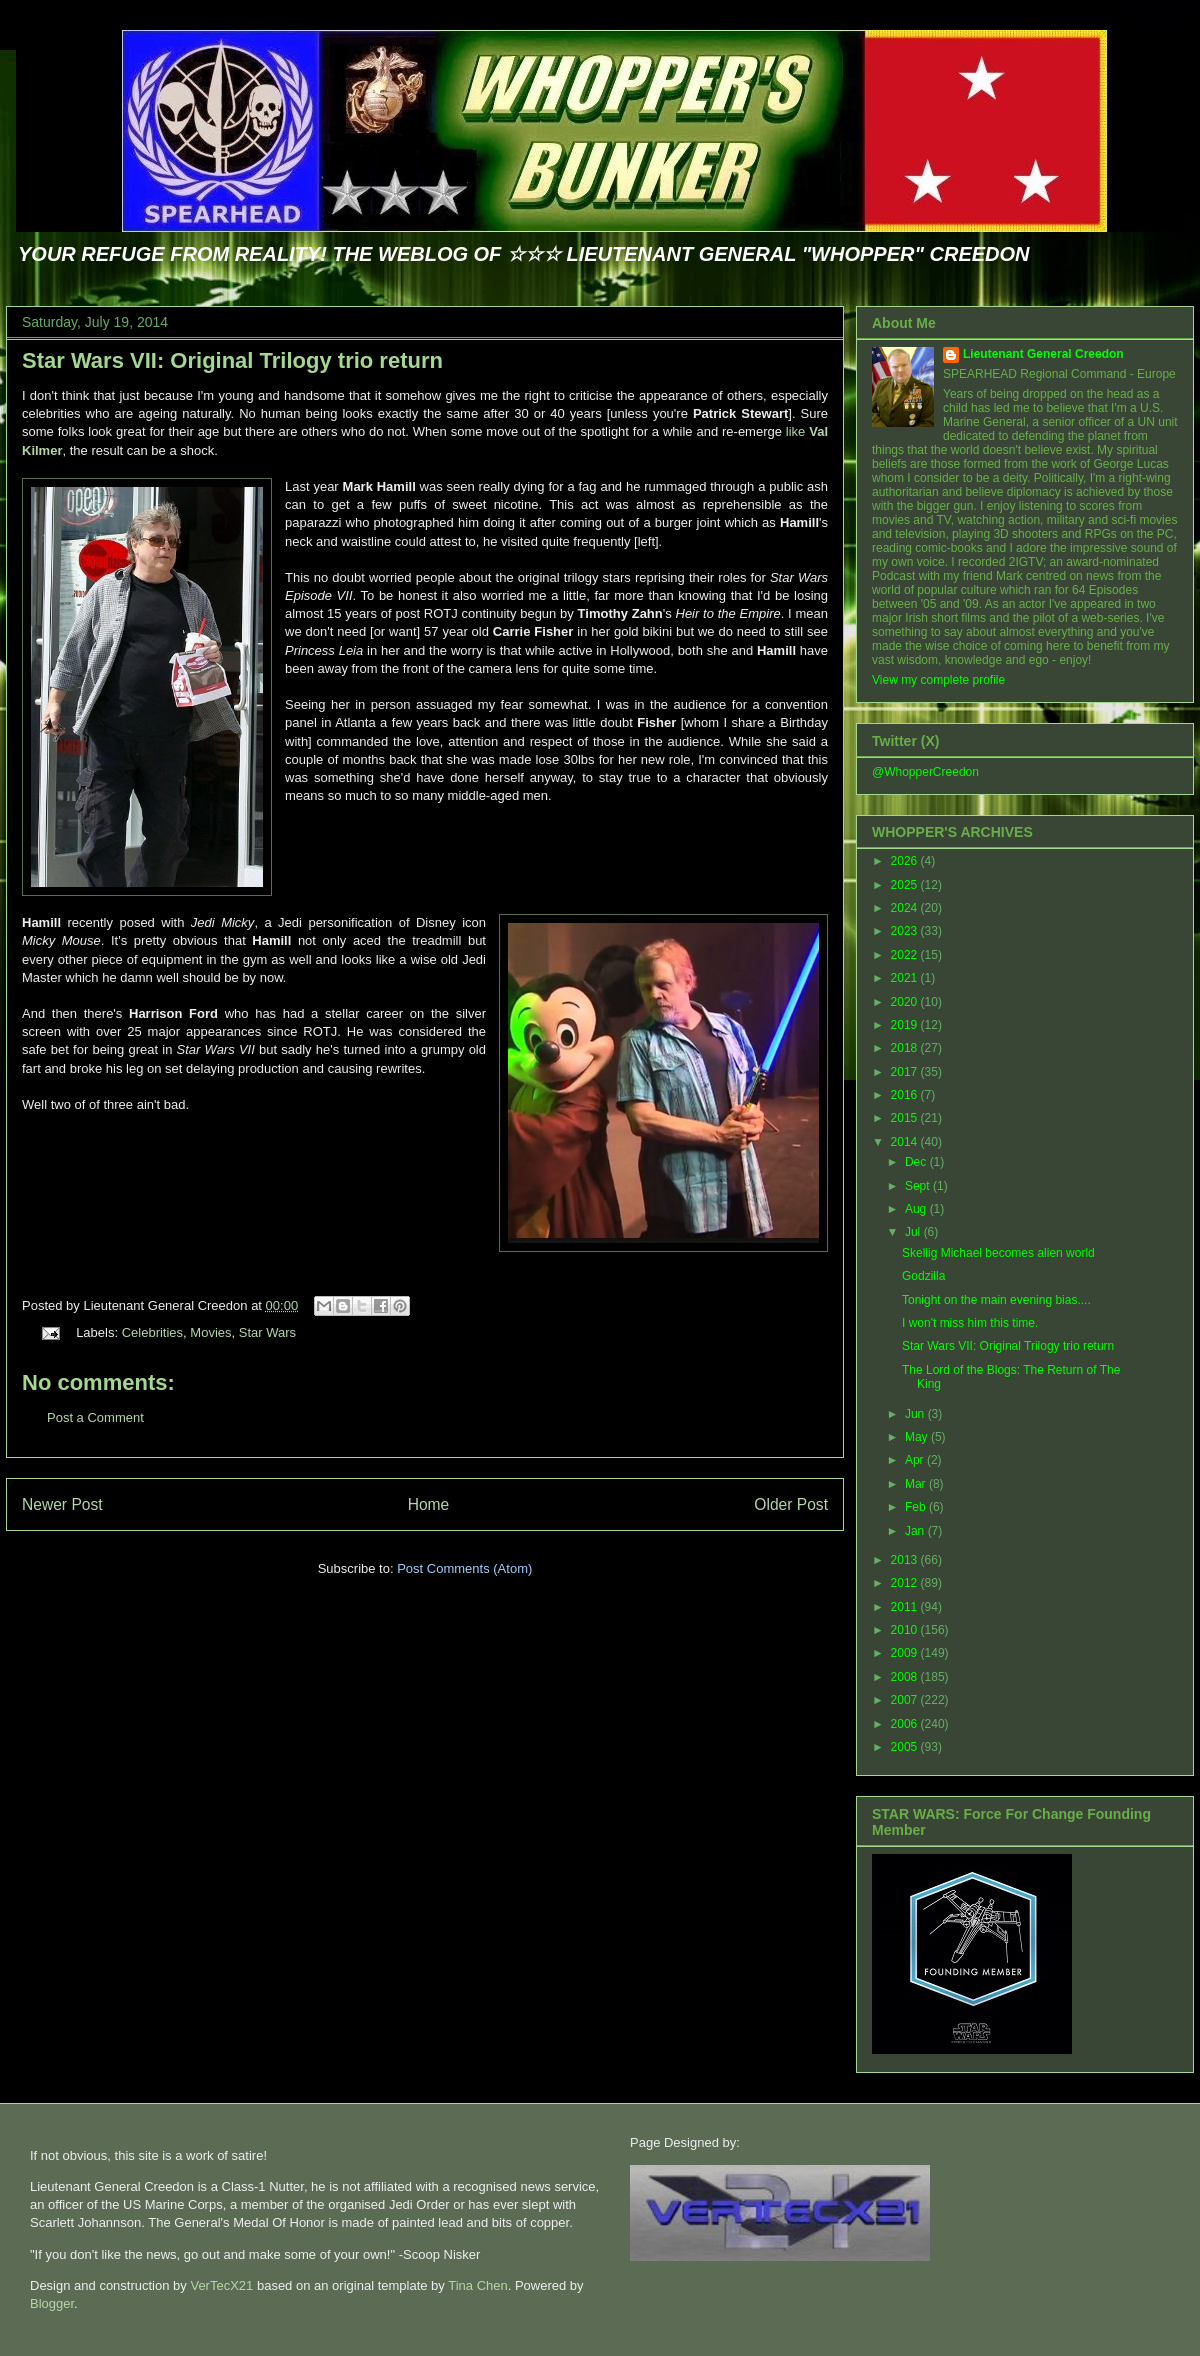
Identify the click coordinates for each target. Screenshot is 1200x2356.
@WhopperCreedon (925, 772)
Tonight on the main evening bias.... (996, 1300)
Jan (916, 1531)
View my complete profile (938, 680)
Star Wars (267, 1332)
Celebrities (152, 1332)
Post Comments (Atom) (464, 1568)
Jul (914, 1232)
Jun (916, 1414)
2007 (906, 1700)
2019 (906, 1025)
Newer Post (62, 1504)
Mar (917, 1484)
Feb (917, 1507)
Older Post (791, 1504)
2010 (906, 1630)
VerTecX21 (221, 2285)
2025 (906, 885)
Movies (210, 1332)
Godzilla (923, 1276)
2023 (906, 931)
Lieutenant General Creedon (1043, 354)
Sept (919, 1186)
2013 (906, 1560)
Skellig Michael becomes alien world (998, 1253)
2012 (906, 1583)
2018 (906, 1048)
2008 (906, 1677)
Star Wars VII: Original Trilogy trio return (232, 360)
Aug (917, 1209)
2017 (906, 1072)
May (918, 1437)
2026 (906, 861)
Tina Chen (478, 2285)
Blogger (52, 2303)
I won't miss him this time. (970, 1323)
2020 (906, 1002)
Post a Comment (95, 1417)
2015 (906, 1118)
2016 (906, 1095)
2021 (906, 978)
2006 (906, 1724)
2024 (906, 908)
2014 (906, 1142)
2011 (906, 1607)
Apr (916, 1460)
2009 (906, 1653)
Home (429, 1504)
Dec (917, 1162)
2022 (906, 955)
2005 (906, 1747)
